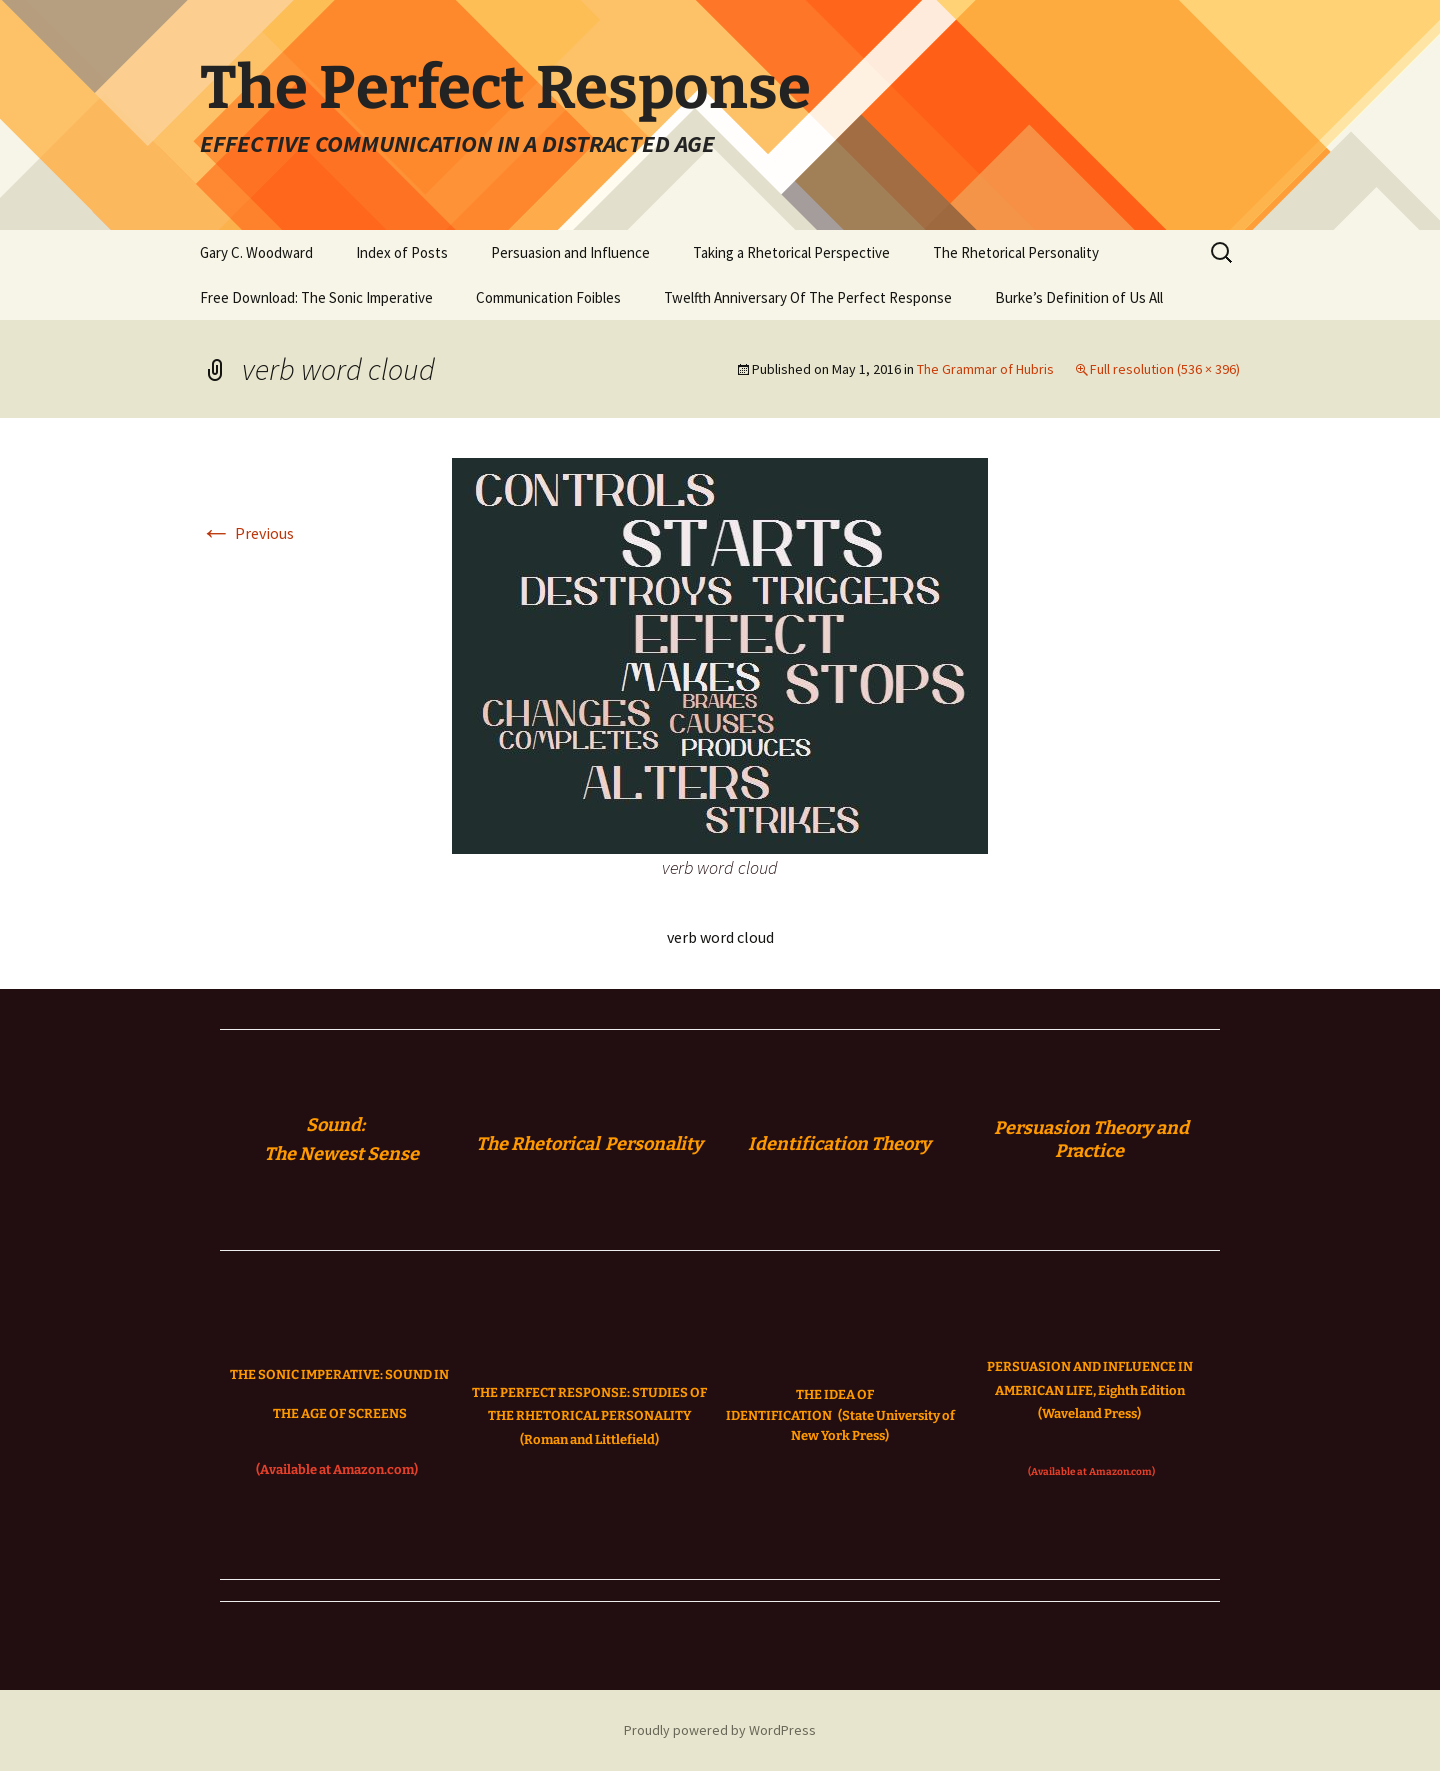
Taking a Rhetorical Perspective (791, 252)
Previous (247, 533)
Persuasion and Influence (570, 252)
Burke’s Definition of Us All (1079, 297)
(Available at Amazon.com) (337, 1469)
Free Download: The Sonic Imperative (316, 297)
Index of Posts (402, 252)
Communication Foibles (548, 297)
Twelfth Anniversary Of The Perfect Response (808, 297)
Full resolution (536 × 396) (1165, 369)
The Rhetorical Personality (1016, 252)
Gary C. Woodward (256, 252)
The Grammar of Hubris (985, 369)
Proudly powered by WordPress (720, 1730)
